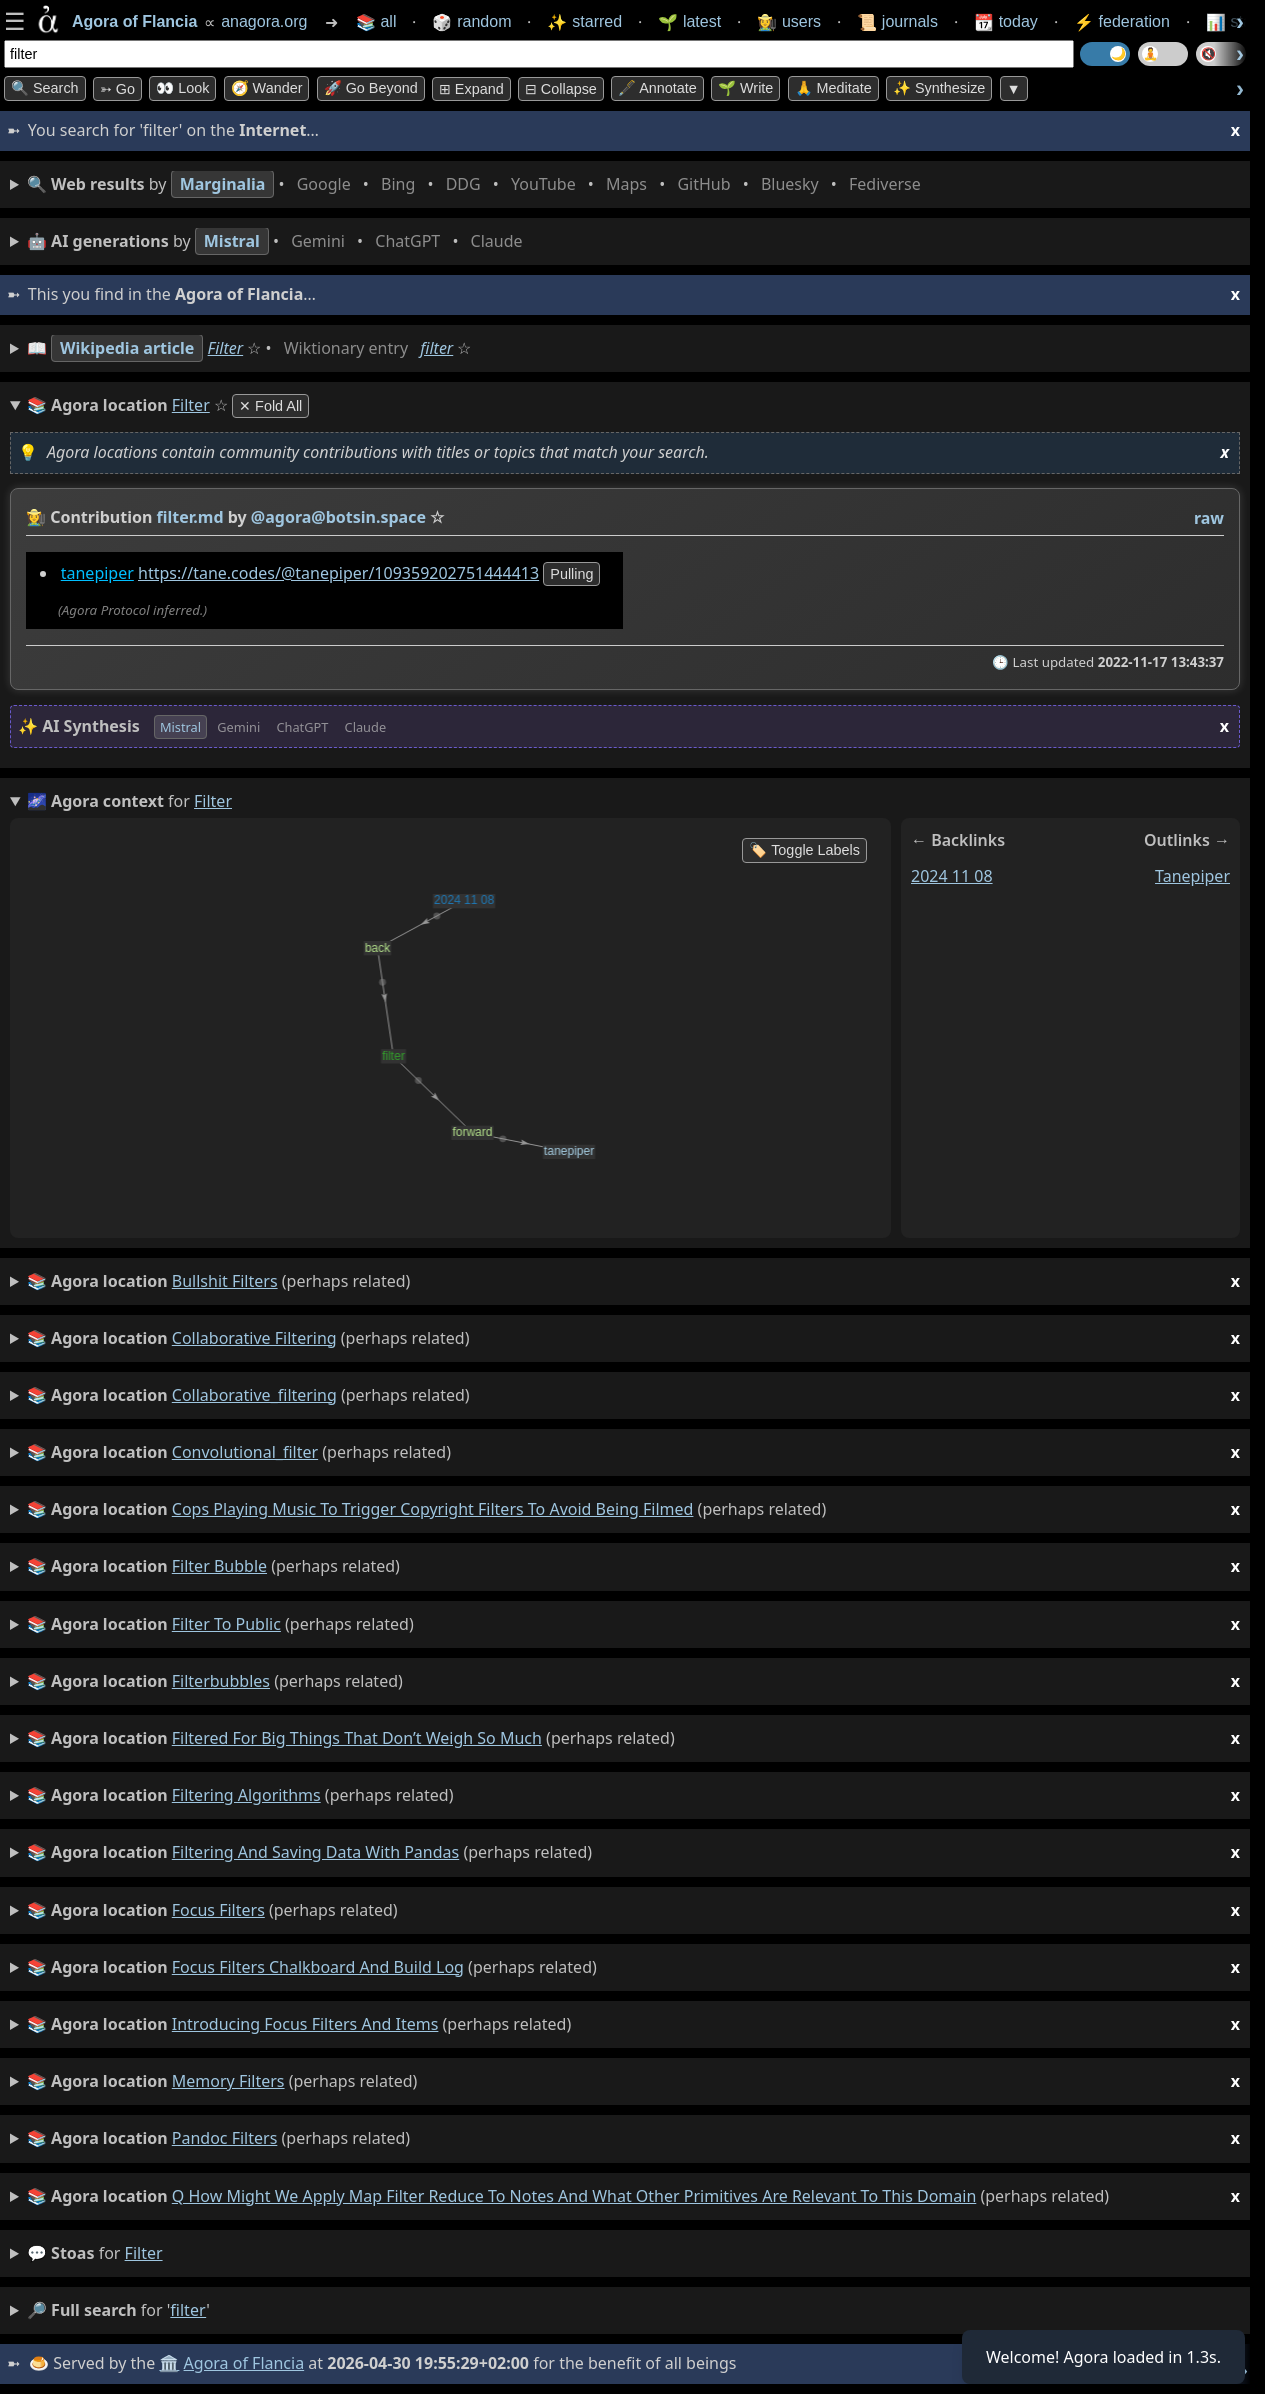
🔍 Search (45, 88)
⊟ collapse (561, 89)
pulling (571, 574)
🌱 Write (745, 88)
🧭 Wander (267, 88)
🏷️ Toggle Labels (804, 850)
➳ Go (117, 89)
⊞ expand (471, 89)
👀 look (182, 88)
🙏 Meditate (833, 88)
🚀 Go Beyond (371, 88)
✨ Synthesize (939, 88)
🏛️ (169, 2363)
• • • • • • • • (478, 184)
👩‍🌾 (36, 517)
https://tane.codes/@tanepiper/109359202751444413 (338, 573)
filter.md (190, 517)
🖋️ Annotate (657, 88)
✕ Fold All (270, 406)
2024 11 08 (952, 875)
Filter (226, 348)
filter (436, 348)
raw (1209, 518)
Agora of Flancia (244, 2363)
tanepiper (97, 573)
